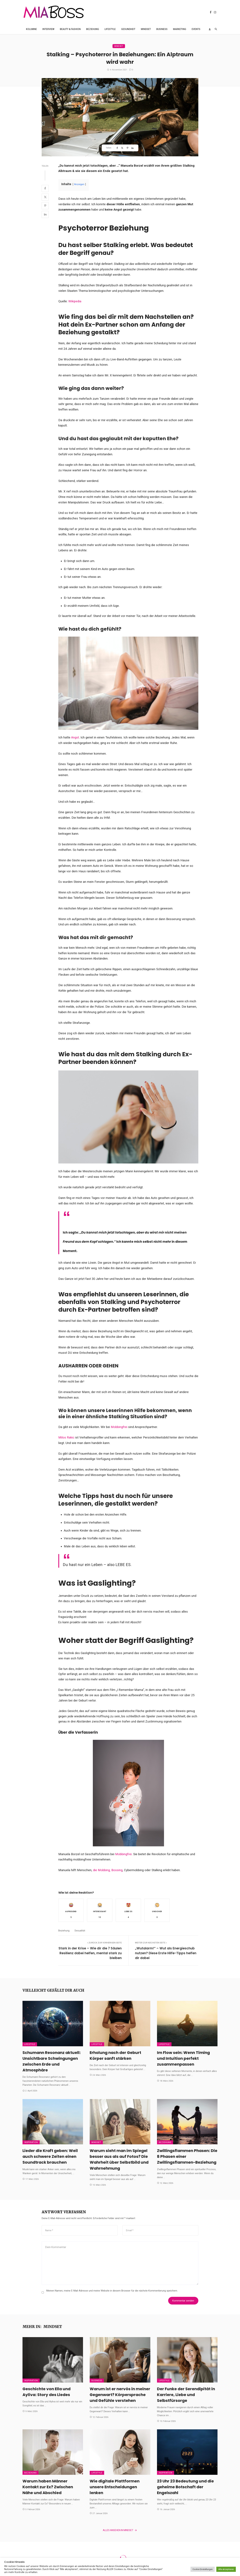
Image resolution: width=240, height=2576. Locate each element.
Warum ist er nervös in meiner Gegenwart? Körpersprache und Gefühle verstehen (120, 2394)
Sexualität (79, 1930)
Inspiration (31, 2142)
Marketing (179, 29)
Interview (48, 29)
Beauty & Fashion (70, 29)
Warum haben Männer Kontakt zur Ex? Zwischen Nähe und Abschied (47, 2486)
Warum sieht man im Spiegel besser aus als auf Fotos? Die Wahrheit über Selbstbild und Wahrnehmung (119, 2159)
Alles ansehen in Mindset (120, 2530)
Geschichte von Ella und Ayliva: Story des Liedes (46, 2391)
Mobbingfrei (119, 1427)
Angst (74, 737)
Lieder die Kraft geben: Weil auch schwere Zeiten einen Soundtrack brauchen (50, 2156)
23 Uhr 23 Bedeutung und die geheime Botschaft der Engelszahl (185, 2486)
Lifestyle (110, 29)
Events (196, 29)
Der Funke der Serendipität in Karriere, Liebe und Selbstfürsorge (186, 2394)
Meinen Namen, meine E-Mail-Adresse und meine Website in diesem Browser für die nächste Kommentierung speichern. (112, 2290)
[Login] (210, 29)
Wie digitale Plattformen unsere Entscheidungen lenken (115, 2486)
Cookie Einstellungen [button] (202, 2569)
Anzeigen (79, 184)
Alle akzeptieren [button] (226, 2569)
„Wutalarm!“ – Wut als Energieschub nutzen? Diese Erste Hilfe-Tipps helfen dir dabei (165, 1953)
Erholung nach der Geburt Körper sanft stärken (115, 2055)
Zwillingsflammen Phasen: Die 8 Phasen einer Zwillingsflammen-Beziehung (187, 2156)
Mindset (146, 29)
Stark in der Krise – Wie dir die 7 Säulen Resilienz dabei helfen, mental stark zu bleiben (90, 1953)
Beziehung (92, 29)
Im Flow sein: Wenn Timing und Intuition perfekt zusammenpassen (183, 2058)
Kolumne (31, 29)
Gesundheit (128, 29)
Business (162, 29)
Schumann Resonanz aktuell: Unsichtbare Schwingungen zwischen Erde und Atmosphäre (51, 2061)
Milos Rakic (66, 1437)
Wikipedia (74, 301)
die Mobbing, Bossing (107, 1870)
